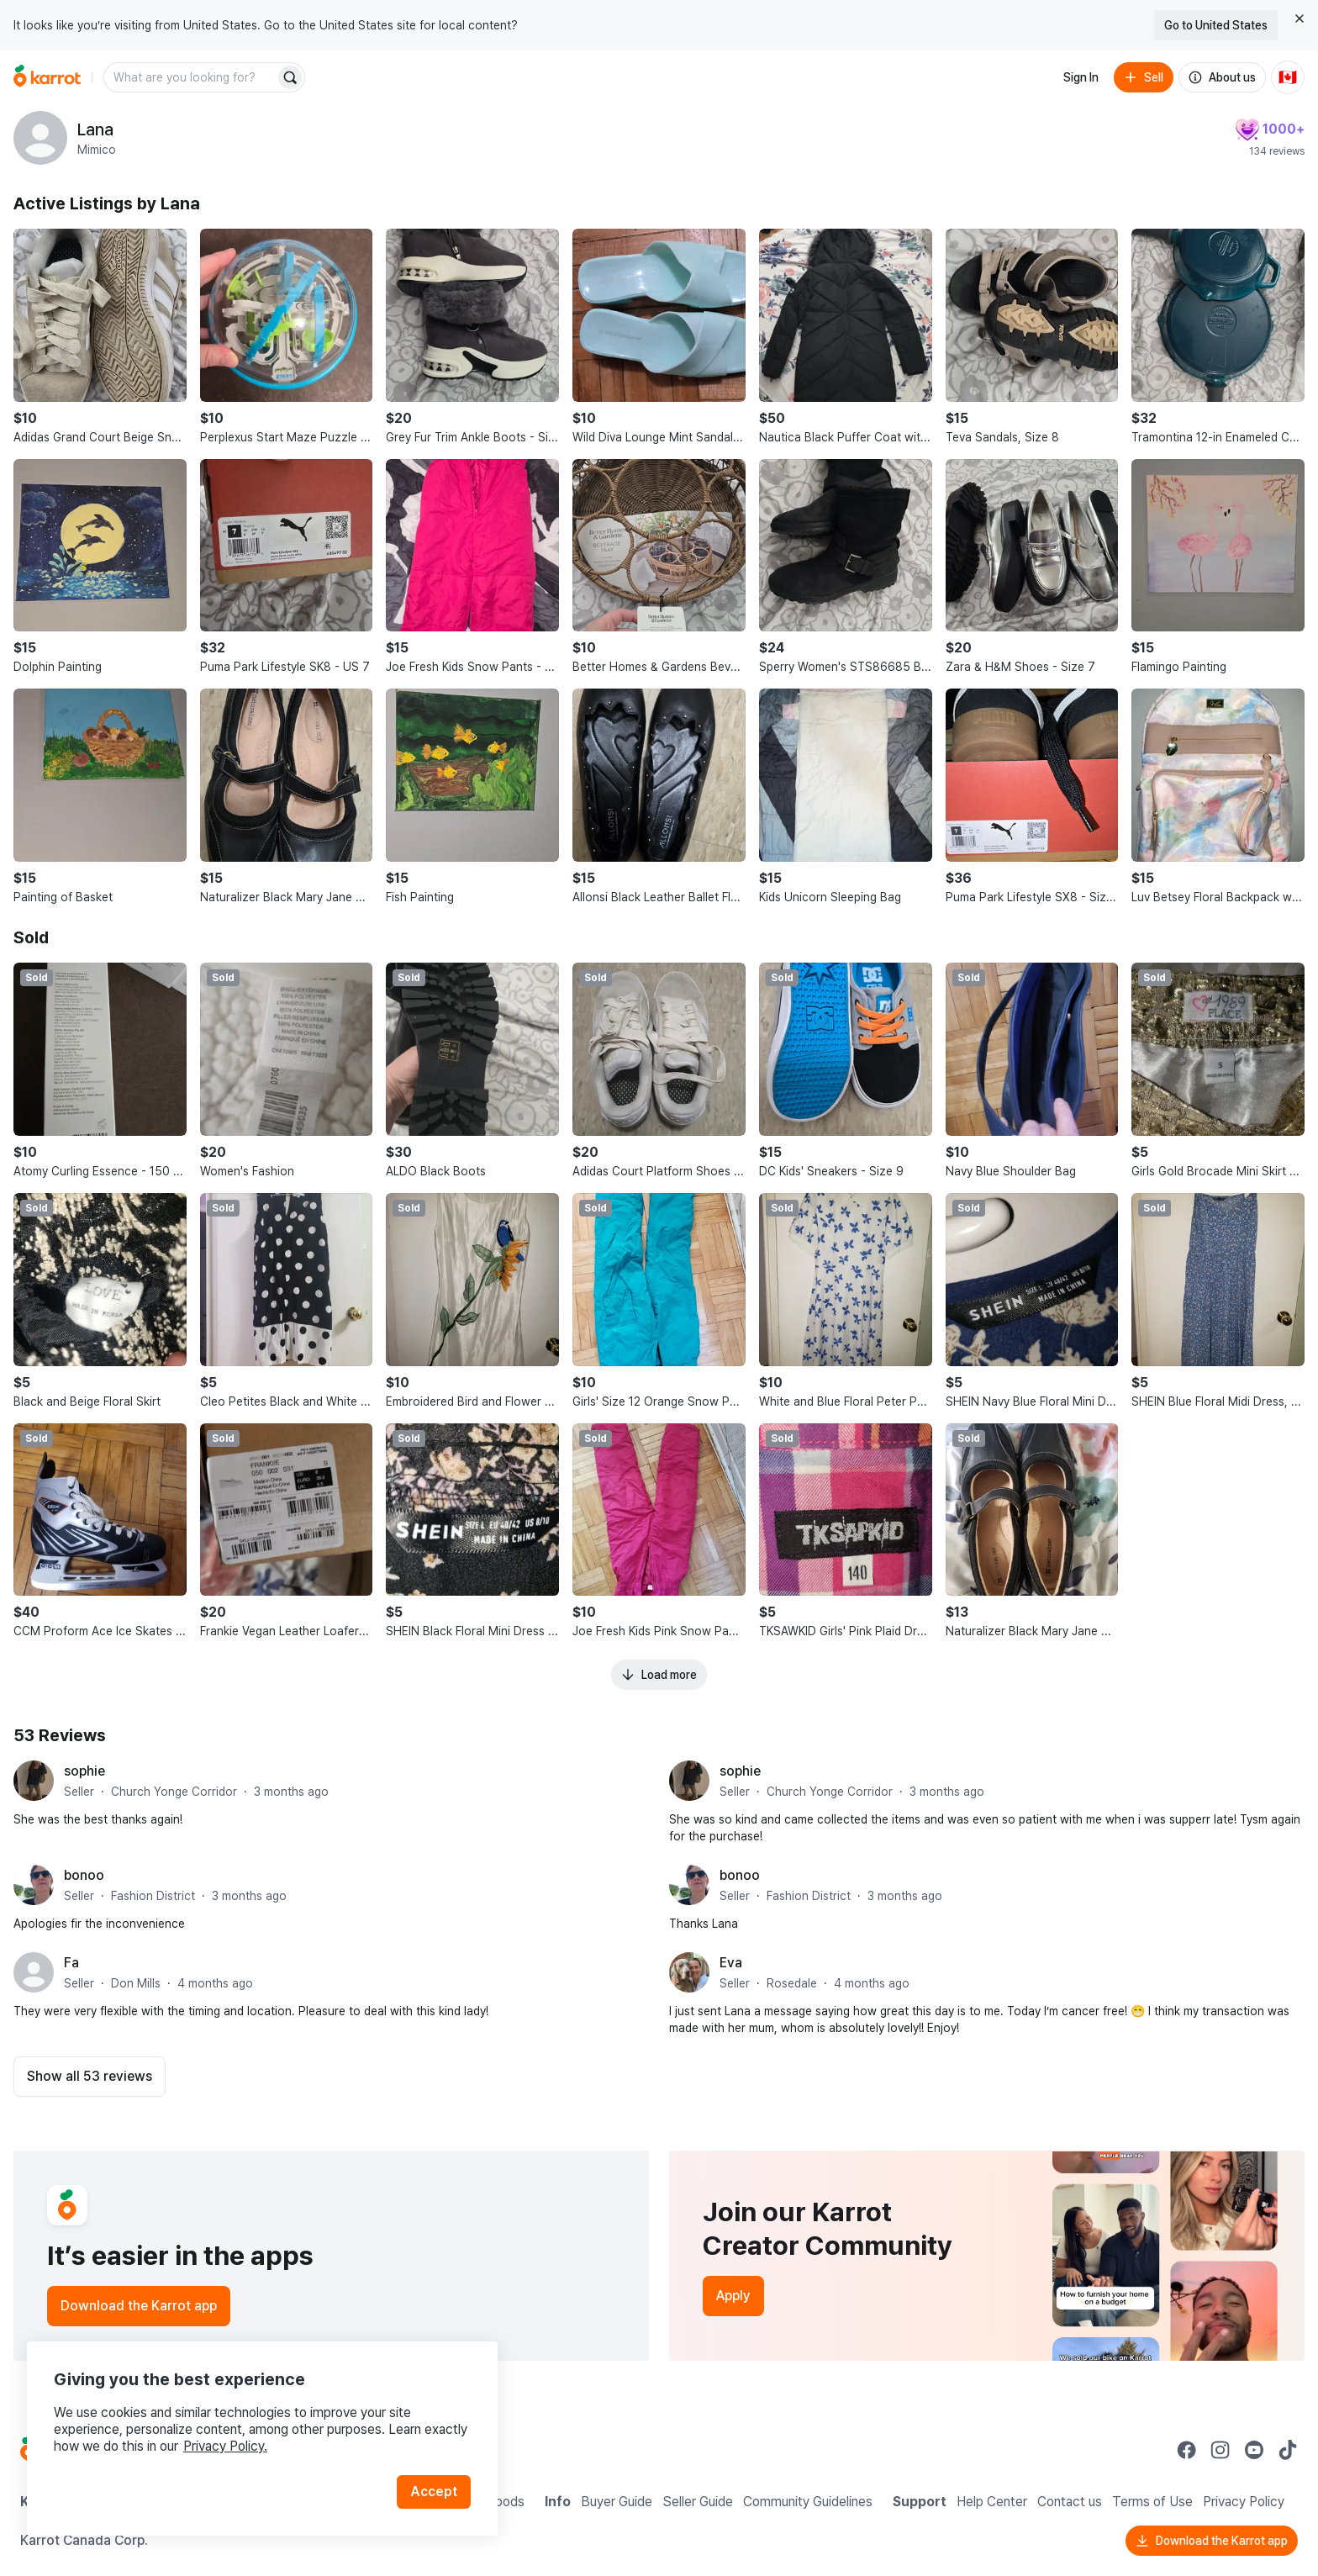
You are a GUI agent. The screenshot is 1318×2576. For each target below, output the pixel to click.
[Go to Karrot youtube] (1254, 2450)
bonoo (84, 1875)
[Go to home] (47, 77)
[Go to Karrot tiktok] (1288, 2450)
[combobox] (190, 77)
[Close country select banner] (1299, 18)
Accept (433, 2491)
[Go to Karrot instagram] (1220, 2450)
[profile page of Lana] (40, 138)
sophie (84, 1771)
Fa (71, 1963)
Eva (731, 1963)
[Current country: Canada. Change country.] (1288, 77)
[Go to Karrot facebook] (1187, 2450)
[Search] (290, 77)
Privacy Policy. (225, 2446)
